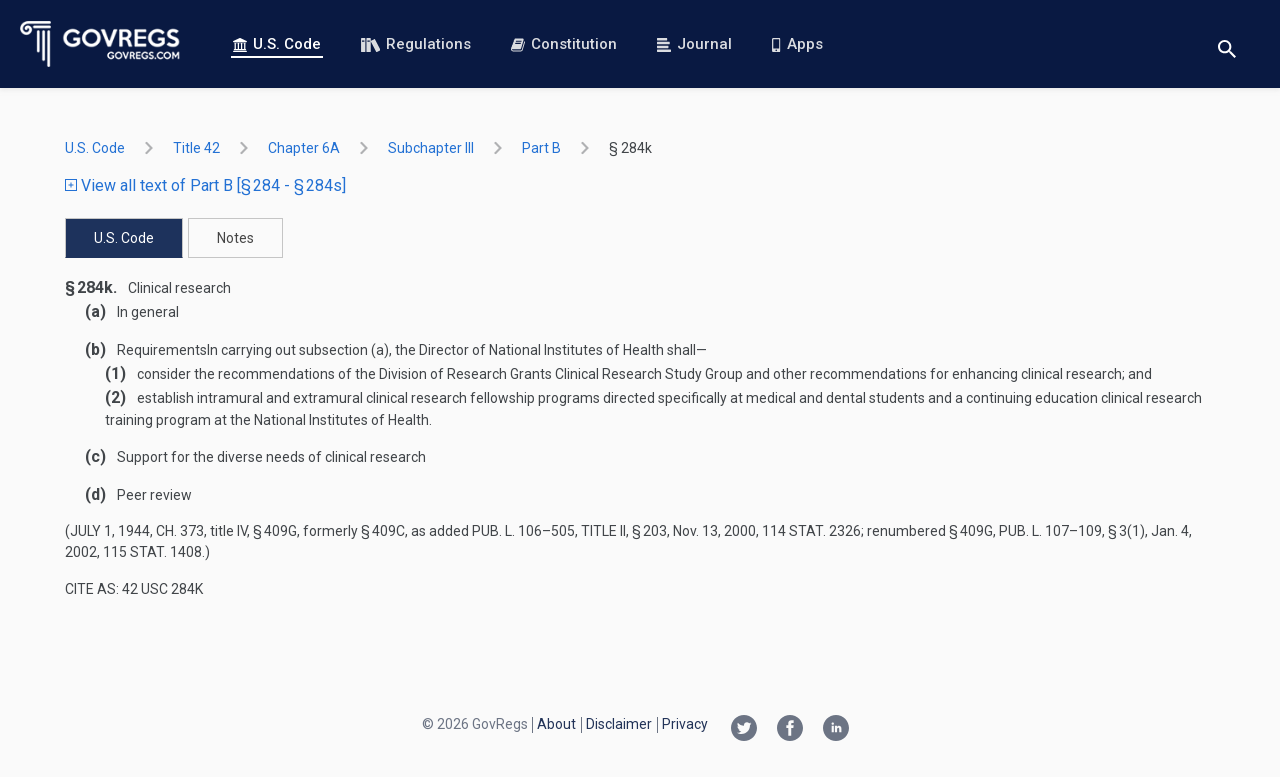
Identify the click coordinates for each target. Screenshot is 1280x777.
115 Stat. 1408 (152, 552)
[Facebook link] (790, 730)
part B (541, 148)
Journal (694, 44)
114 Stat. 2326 (811, 531)
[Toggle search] (1227, 44)
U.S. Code (277, 44)
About (556, 724)
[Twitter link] (744, 730)
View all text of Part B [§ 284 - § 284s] (205, 185)
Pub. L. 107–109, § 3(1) (1072, 531)
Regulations (416, 44)
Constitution (564, 44)
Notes (235, 238)
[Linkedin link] (836, 730)
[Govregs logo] (100, 44)
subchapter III (431, 148)
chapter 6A (304, 148)
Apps (797, 44)
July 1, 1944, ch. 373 (137, 531)
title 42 (196, 148)
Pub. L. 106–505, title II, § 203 (569, 531)
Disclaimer (619, 724)
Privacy (685, 724)
